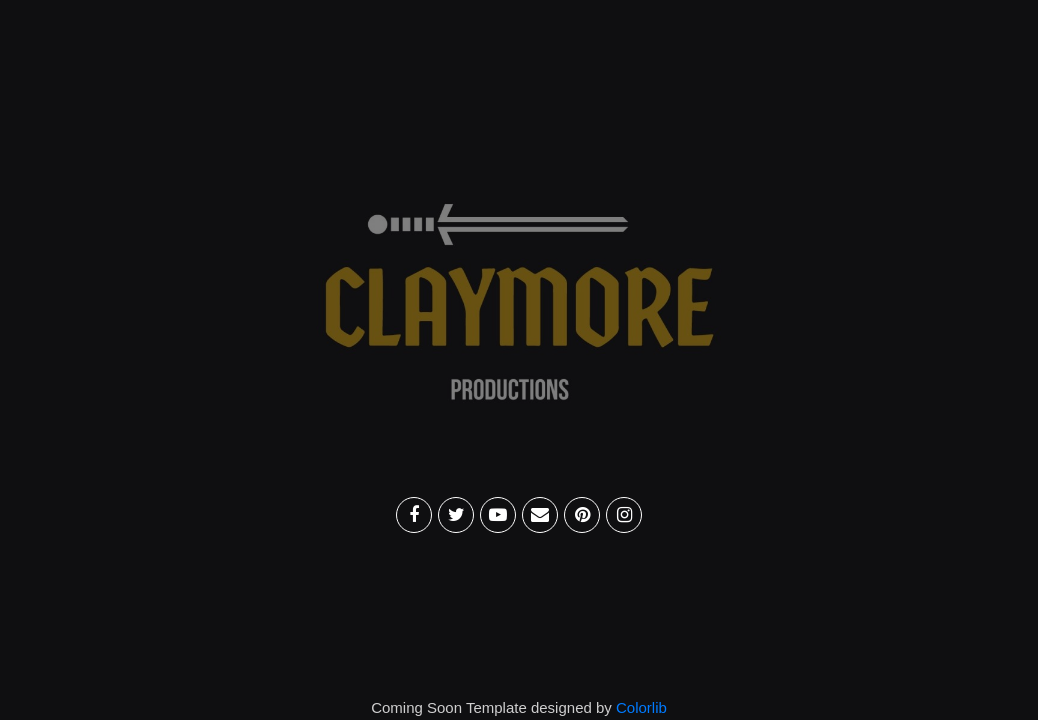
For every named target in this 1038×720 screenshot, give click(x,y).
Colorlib (641, 707)
